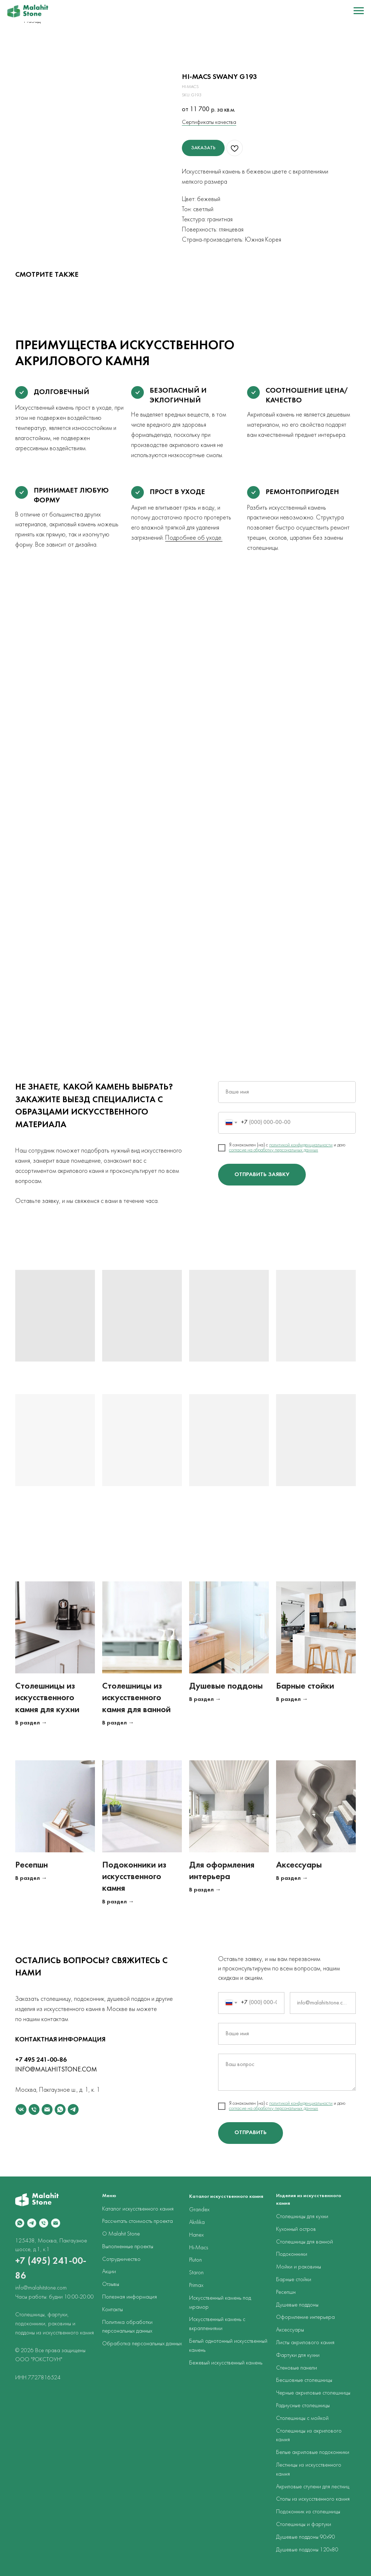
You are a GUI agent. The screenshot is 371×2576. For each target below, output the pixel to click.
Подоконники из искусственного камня (134, 1877)
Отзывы (110, 2284)
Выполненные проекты (127, 2247)
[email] (47, 2109)
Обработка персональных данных (142, 2344)
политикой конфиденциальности (301, 1145)
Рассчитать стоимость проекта (137, 2221)
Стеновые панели (296, 2368)
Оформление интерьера (305, 2317)
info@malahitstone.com (41, 2288)
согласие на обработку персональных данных (273, 1150)
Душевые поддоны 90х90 (305, 2537)
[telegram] (73, 2109)
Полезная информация (129, 2297)
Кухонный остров (296, 2229)
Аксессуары (299, 1865)
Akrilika (197, 2222)
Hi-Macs (198, 2248)
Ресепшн (31, 1865)
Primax (196, 2285)
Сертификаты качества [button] (209, 122)
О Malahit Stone (121, 2234)
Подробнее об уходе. (193, 538)
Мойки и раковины (298, 2267)
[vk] (21, 2109)
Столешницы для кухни (302, 2217)
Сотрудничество (121, 2259)
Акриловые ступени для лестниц (312, 2487)
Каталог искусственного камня (138, 2209)
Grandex (199, 2210)
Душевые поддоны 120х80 (307, 2550)
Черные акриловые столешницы (313, 2393)
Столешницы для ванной (304, 2242)
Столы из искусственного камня (313, 2499)
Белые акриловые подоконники (312, 2452)
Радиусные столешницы (303, 2406)
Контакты (112, 2310)
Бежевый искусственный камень (225, 2363)
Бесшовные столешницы (304, 2380)
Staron (196, 2273)
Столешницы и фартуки (303, 2524)
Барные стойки (305, 1686)
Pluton (195, 2260)
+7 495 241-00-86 (41, 2060)
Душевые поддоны (226, 1686)
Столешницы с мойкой (302, 2418)
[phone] (34, 2109)
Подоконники (291, 2254)
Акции (109, 2272)
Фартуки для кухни (298, 2355)
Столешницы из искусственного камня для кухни (47, 1698)
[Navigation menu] (359, 10)
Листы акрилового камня (305, 2343)
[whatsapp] (60, 2109)
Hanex (196, 2235)
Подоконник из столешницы (308, 2512)
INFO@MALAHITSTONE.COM (56, 2070)
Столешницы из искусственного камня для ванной (136, 1698)
